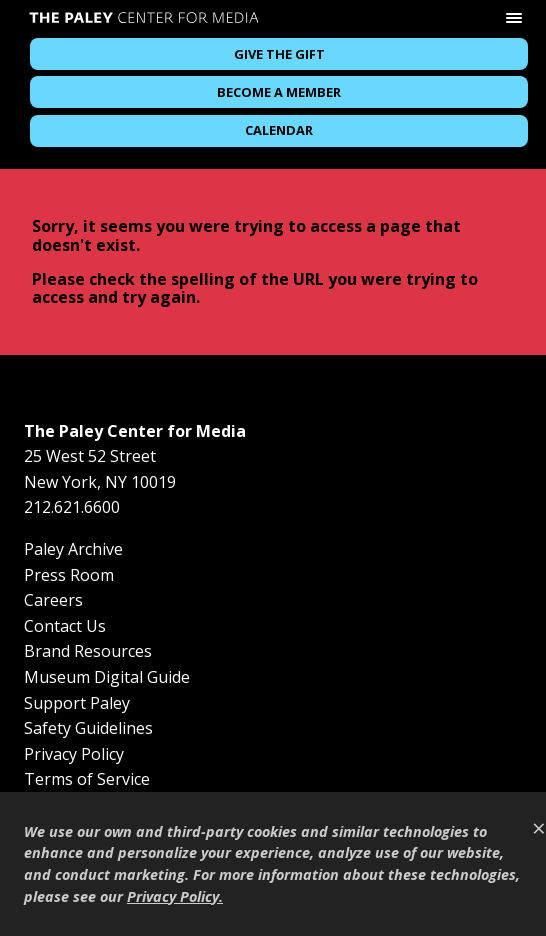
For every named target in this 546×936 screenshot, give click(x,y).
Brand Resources (88, 651)
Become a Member (279, 92)
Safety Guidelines (88, 728)
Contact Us (65, 626)
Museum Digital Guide (107, 677)
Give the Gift (279, 54)
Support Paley (77, 703)
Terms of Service (87, 779)
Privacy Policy (74, 754)
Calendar (279, 130)
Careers (53, 600)
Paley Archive (73, 549)
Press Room (69, 575)
